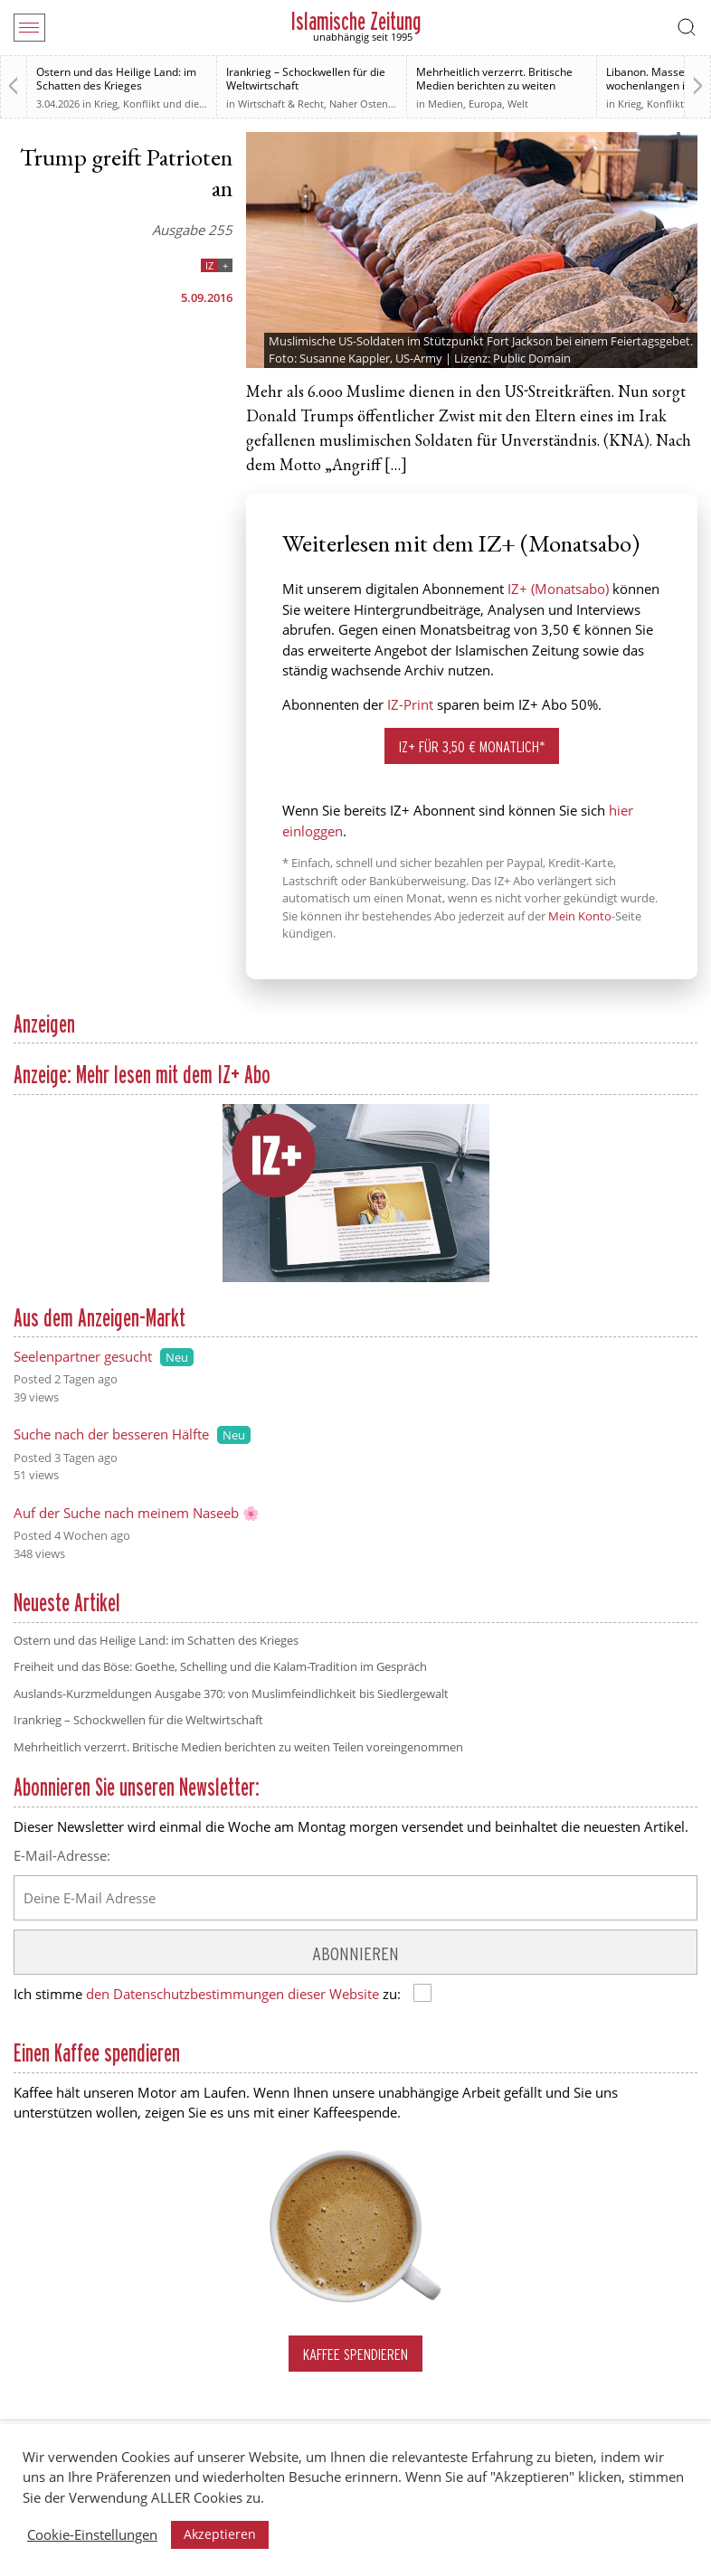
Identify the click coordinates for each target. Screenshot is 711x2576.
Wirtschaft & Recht (281, 103)
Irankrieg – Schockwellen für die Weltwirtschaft (305, 78)
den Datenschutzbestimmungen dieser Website (232, 1994)
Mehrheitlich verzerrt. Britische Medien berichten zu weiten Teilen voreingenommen (494, 85)
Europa (485, 103)
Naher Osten (358, 103)
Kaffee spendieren (355, 2354)
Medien (445, 103)
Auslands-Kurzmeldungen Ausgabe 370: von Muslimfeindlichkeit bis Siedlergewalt (231, 1693)
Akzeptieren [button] (220, 2534)
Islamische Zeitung (356, 21)
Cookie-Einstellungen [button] (92, 2534)
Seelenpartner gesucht (83, 1356)
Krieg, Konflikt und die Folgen (163, 103)
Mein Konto (579, 916)
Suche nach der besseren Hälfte (111, 1434)
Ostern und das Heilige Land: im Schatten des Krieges (116, 78)
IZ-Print (410, 704)
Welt (517, 103)
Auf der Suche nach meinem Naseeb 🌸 (137, 1513)
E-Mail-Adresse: (62, 1855)
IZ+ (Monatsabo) (558, 589)
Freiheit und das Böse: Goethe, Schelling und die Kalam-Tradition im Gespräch (220, 1666)
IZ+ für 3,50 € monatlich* (472, 746)
